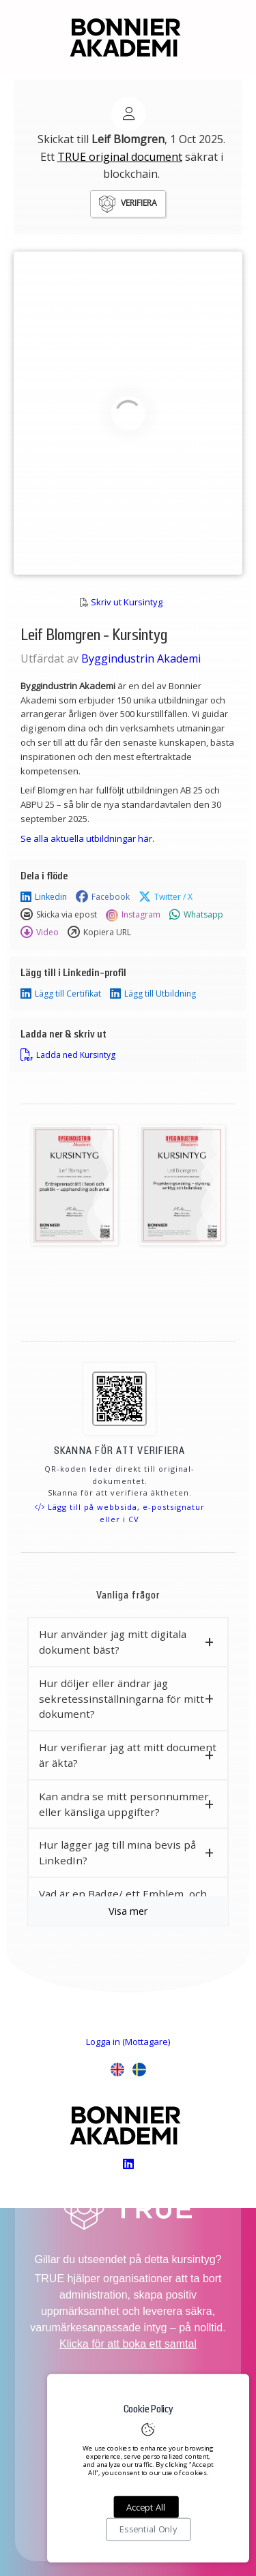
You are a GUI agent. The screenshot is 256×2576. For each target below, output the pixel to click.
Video (39, 932)
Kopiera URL (99, 932)
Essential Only (148, 2530)
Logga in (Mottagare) (128, 2041)
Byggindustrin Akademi (141, 658)
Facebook (103, 897)
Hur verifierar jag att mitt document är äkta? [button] (127, 1755)
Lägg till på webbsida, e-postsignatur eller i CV (120, 1513)
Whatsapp (196, 915)
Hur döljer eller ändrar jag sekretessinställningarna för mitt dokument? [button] (121, 1698)
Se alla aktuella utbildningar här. (87, 838)
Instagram (133, 915)
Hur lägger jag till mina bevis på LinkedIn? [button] (117, 1852)
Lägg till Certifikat (60, 994)
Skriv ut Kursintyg (126, 602)
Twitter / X (166, 897)
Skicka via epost (58, 915)
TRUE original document (119, 156)
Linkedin (43, 897)
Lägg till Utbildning (153, 994)
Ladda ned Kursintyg (67, 1055)
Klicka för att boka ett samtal (128, 2344)
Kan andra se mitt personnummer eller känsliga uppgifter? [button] (124, 1804)
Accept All (145, 2507)
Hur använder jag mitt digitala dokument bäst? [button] (112, 1641)
